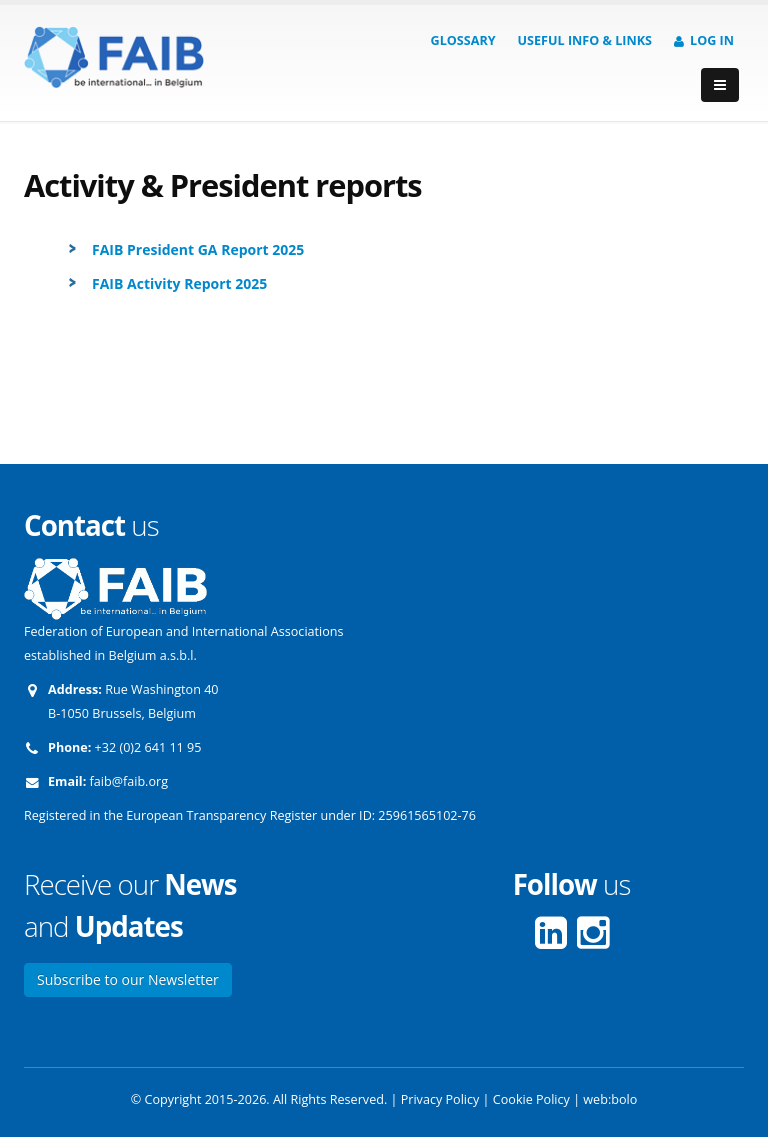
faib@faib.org (129, 781)
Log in (704, 40)
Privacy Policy (440, 1099)
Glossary (463, 40)
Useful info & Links (585, 40)
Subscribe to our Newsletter (128, 979)
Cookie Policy (531, 1099)
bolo (624, 1099)
